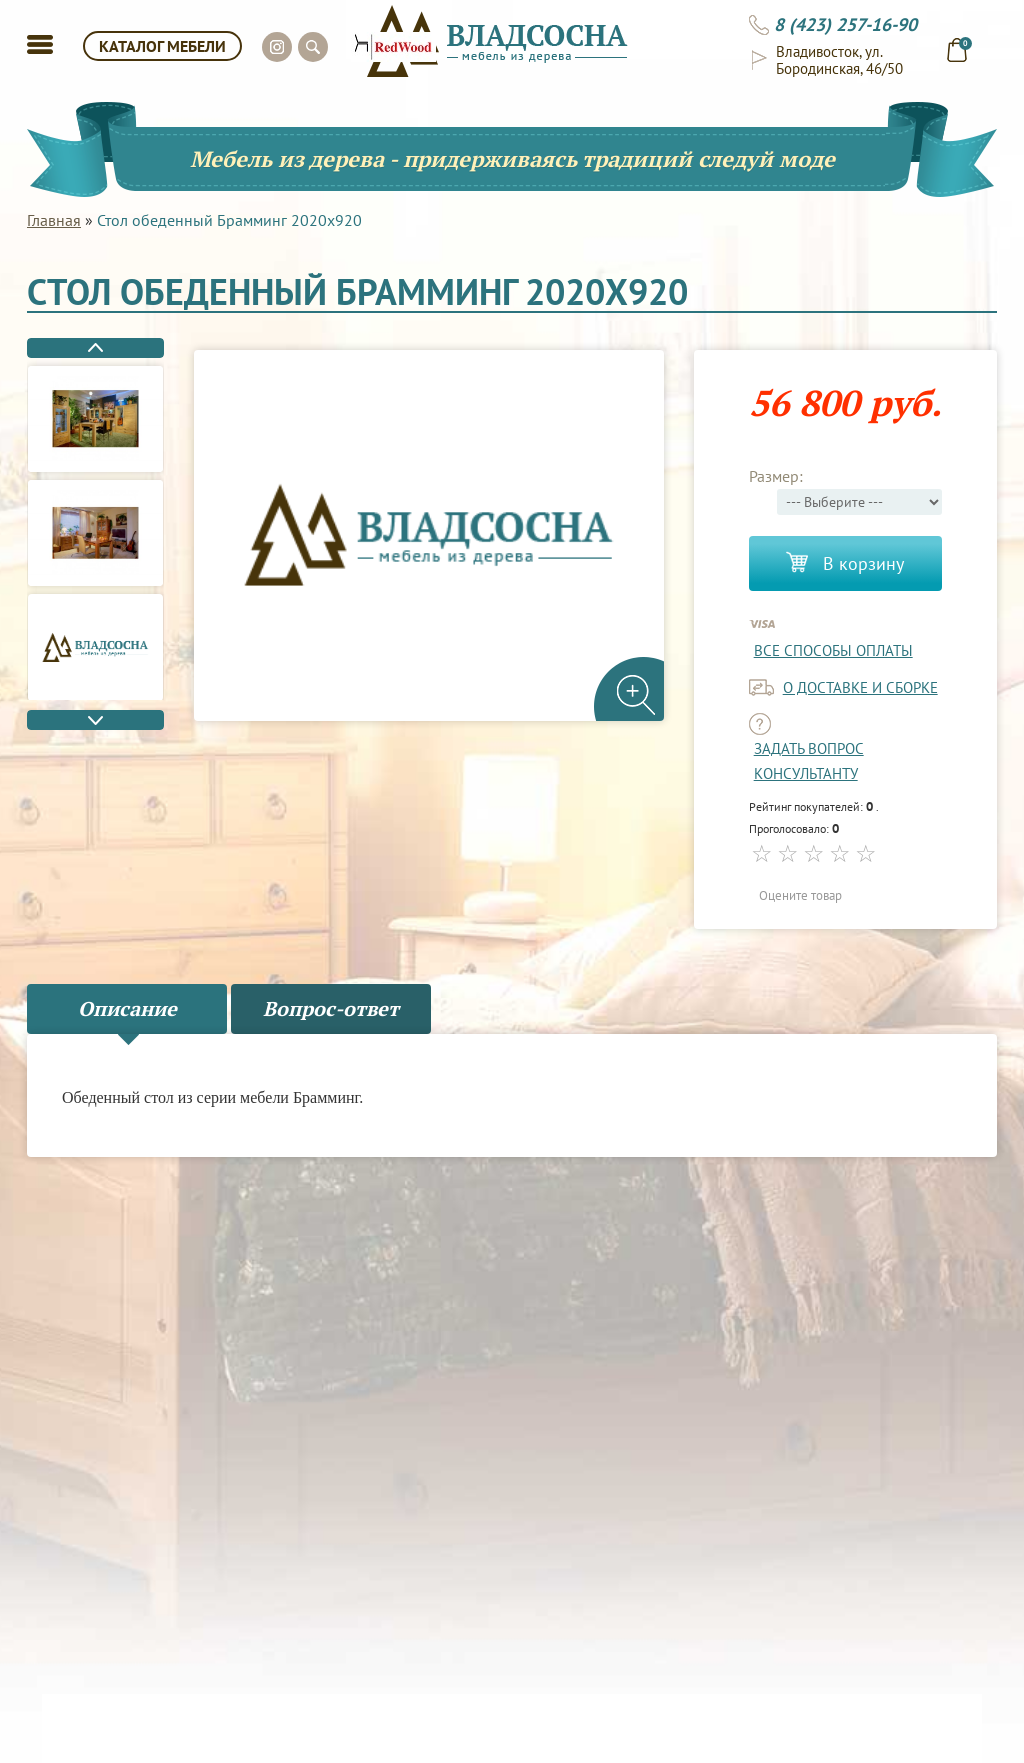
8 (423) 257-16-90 (845, 25)
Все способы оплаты (833, 650)
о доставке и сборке (860, 687)
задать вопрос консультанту (809, 761)
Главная (54, 220)
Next (95, 720)
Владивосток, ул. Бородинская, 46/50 (839, 60)
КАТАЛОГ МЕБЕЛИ (162, 46)
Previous (95, 348)
